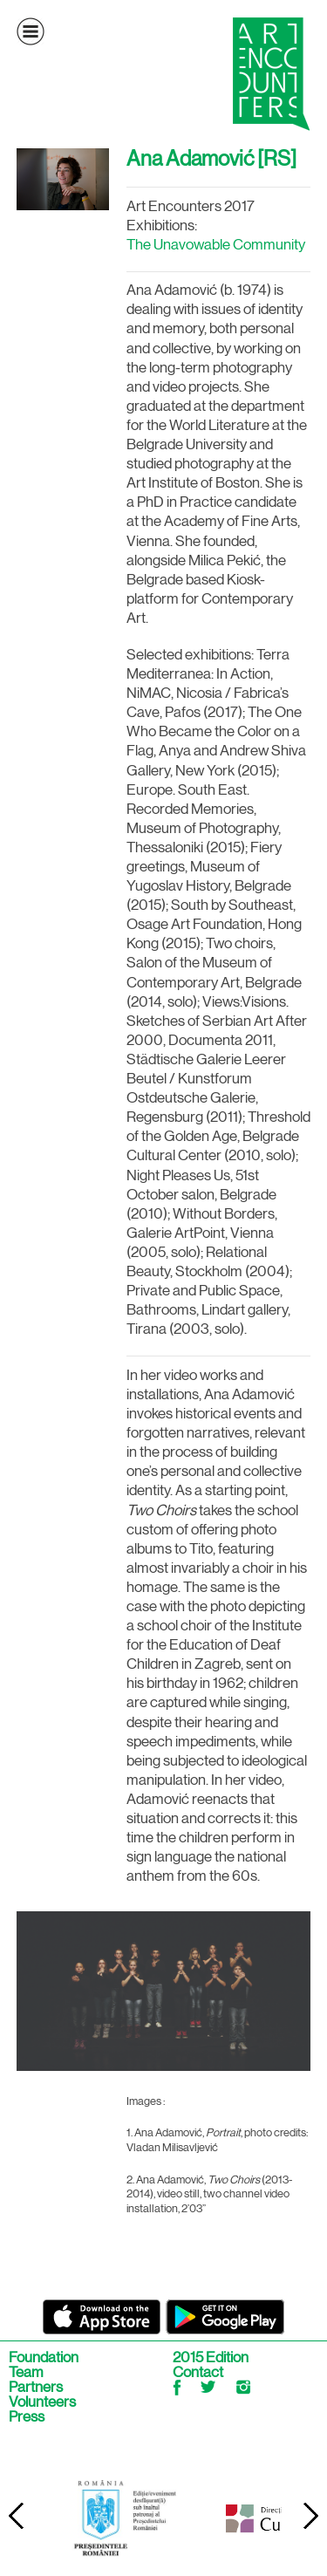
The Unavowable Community (215, 244)
